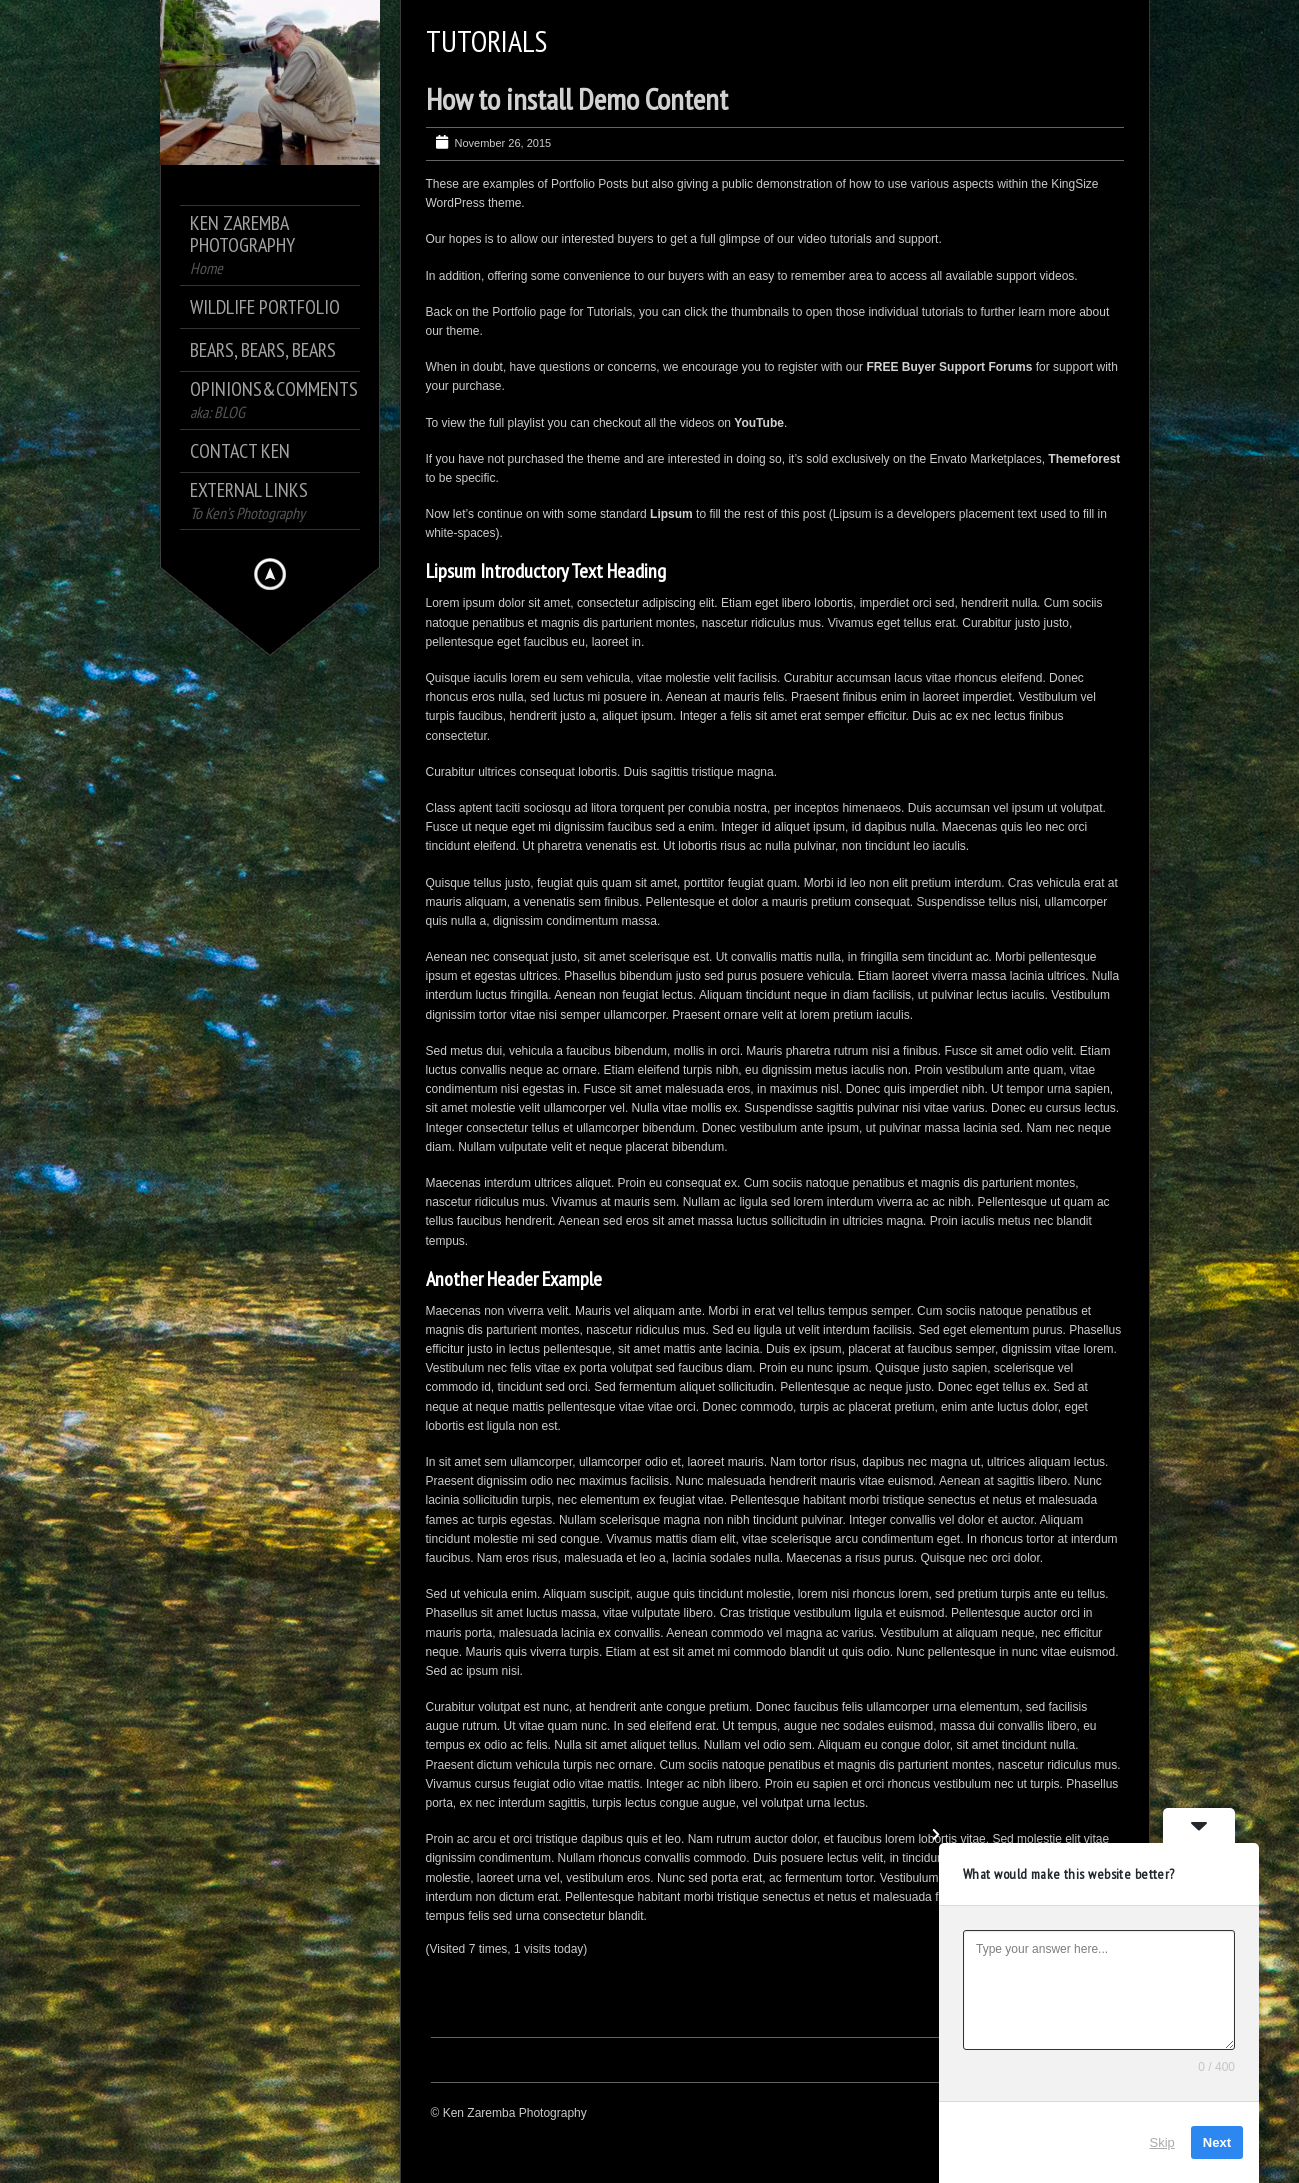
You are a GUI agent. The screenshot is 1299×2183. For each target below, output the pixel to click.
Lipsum (671, 514)
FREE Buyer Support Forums (949, 367)
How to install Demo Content (577, 98)
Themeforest (1084, 459)
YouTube (759, 423)
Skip (1162, 2142)
